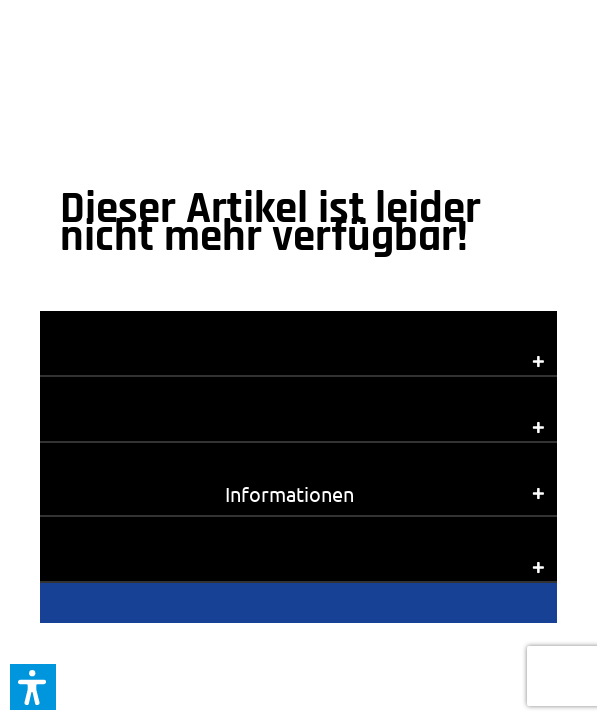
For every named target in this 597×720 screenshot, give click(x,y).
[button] (33, 687)
